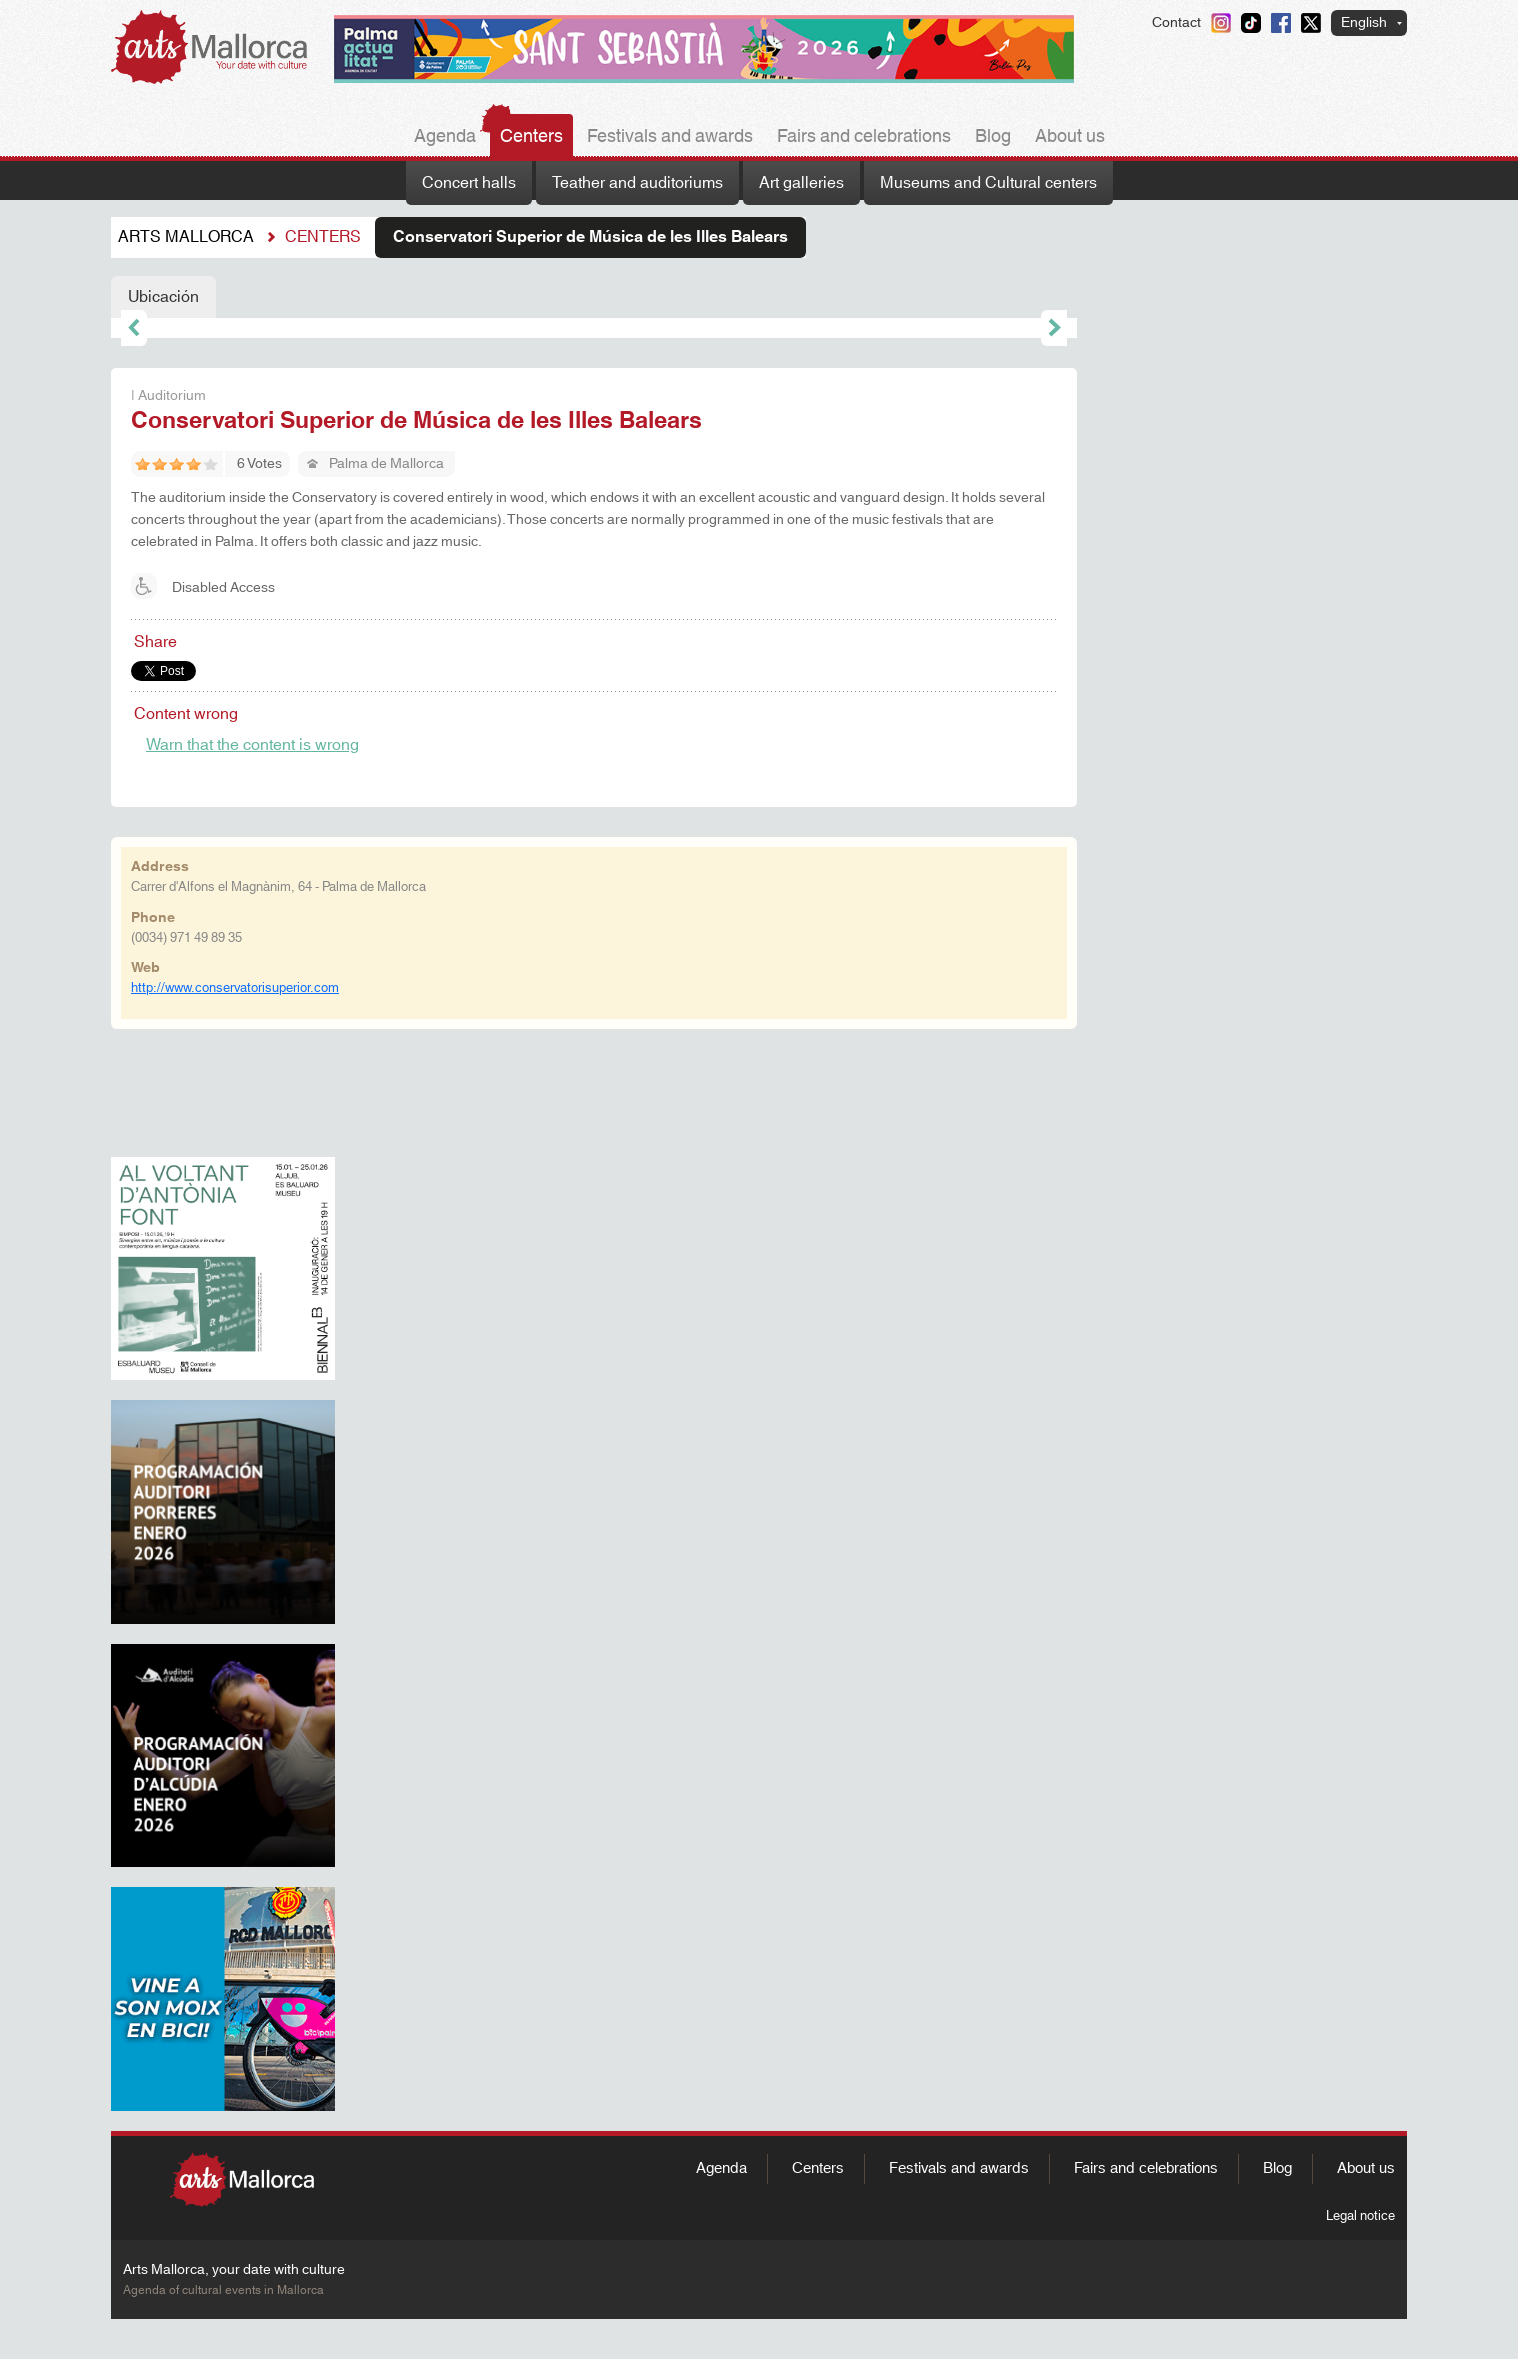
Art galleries (801, 183)
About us (1070, 137)
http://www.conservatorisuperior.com (235, 988)
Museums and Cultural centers (988, 183)
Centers (531, 137)
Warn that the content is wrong (252, 745)
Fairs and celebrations (864, 137)
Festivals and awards (670, 137)
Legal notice (1360, 2216)
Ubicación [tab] (163, 297)
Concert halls (469, 183)
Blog (993, 137)
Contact (1176, 23)
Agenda (445, 137)
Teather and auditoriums (637, 183)
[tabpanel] (594, 328)
